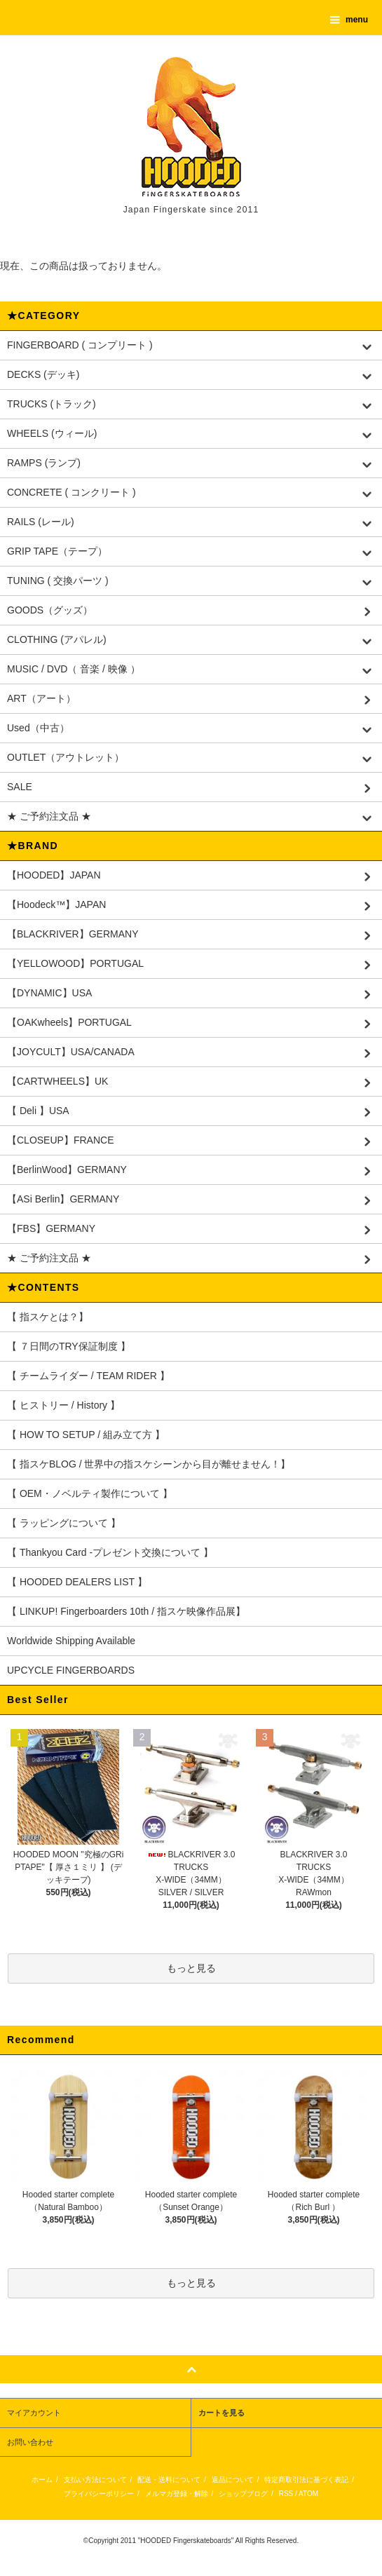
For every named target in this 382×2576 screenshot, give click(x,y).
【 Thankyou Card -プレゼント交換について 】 (110, 1552)
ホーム (42, 2479)
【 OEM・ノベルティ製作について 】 (89, 1493)
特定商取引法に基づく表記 (306, 2479)
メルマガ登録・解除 (176, 2493)
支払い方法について (95, 2479)
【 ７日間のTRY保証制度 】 (68, 1346)
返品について (233, 2479)
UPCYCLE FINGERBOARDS (71, 1670)
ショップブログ (243, 2493)
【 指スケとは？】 (47, 1316)
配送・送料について (168, 2479)
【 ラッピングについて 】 (64, 1522)
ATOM (308, 2493)
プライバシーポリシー (99, 2493)
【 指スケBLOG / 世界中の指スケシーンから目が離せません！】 (148, 1464)
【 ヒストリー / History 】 (63, 1405)
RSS (286, 2493)
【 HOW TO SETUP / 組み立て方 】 (86, 1434)
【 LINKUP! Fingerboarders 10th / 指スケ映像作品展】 (126, 1611)
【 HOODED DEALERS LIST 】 (77, 1581)
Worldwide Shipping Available (71, 1640)
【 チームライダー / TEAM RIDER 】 (88, 1375)
